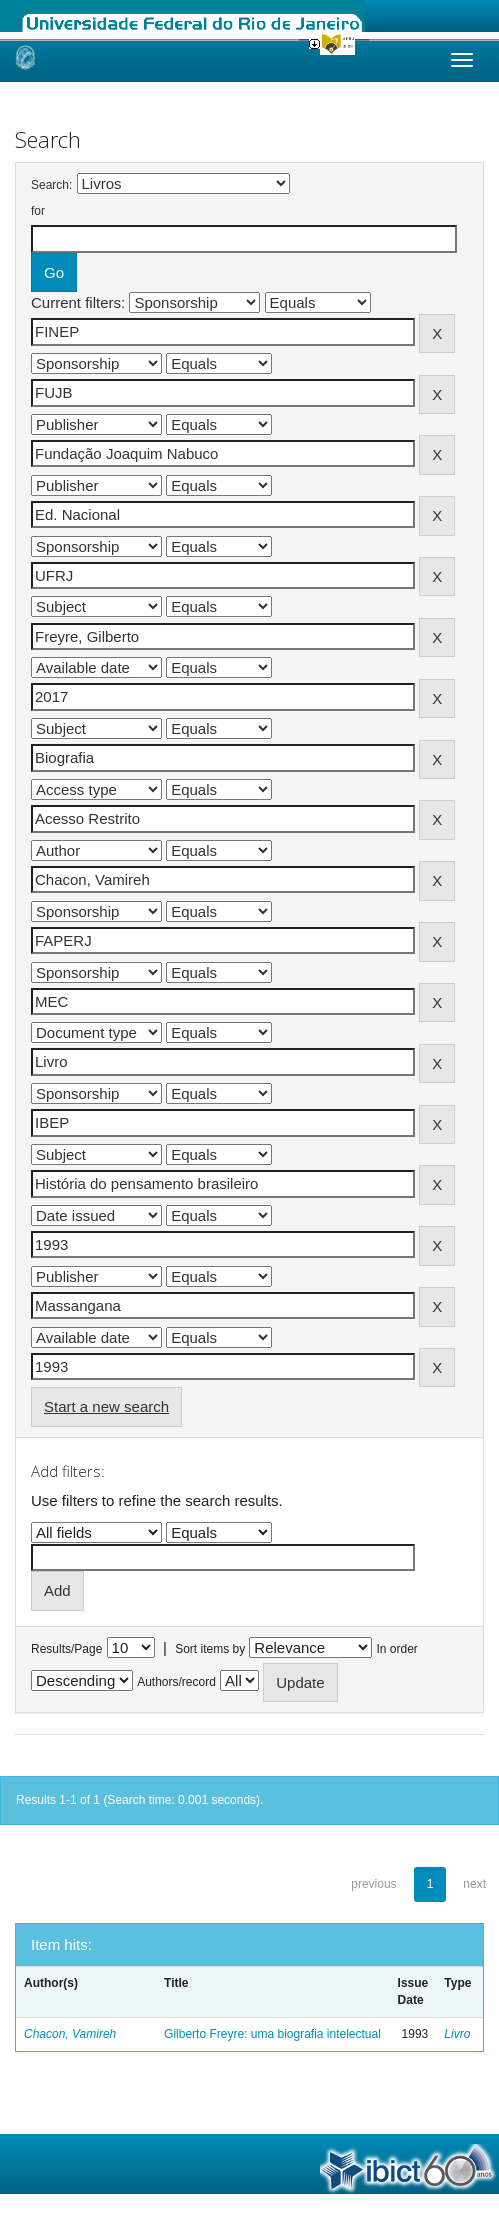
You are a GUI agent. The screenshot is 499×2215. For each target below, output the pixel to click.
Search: (51, 185)
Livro (457, 2034)
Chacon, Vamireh (70, 2034)
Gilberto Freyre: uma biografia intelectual (272, 2034)
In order (397, 1649)
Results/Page (66, 1649)
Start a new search (106, 1406)
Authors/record (176, 1682)
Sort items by (210, 1649)
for (38, 211)
